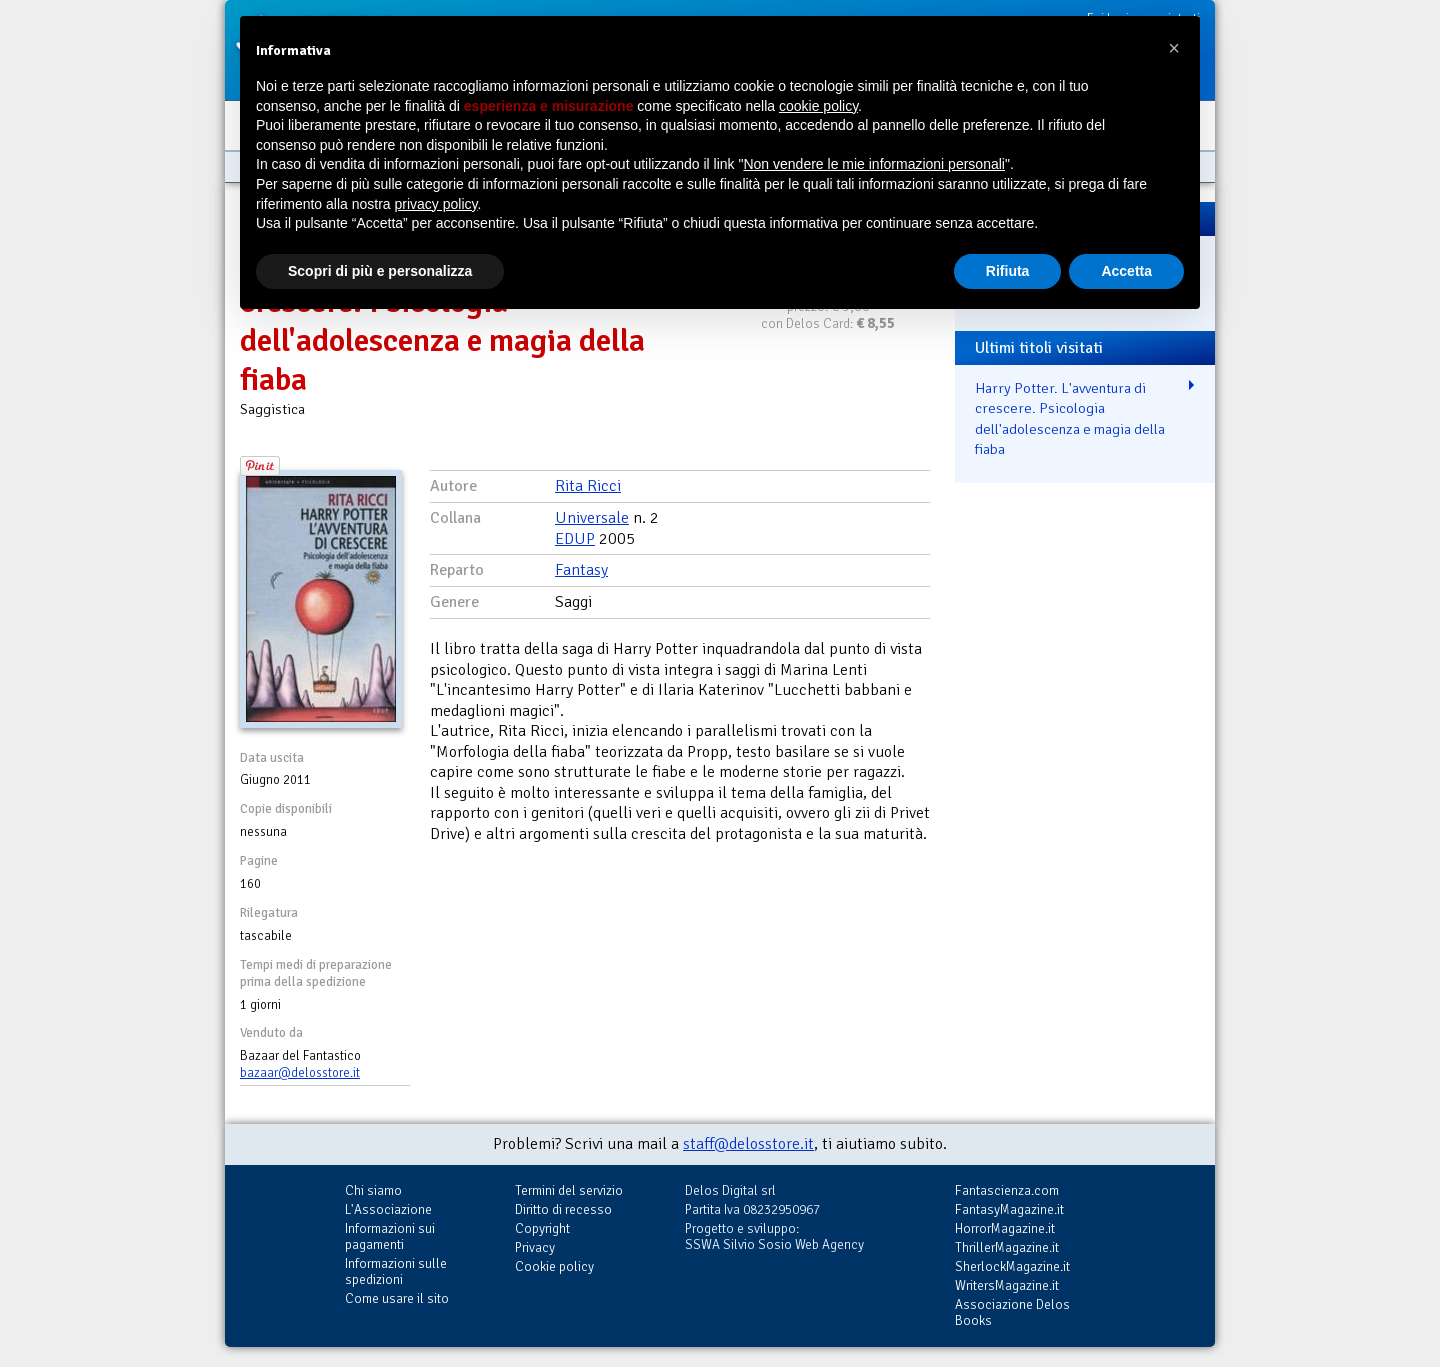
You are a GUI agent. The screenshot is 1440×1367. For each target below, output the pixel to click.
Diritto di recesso (563, 1209)
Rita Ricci (588, 486)
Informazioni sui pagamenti (390, 1236)
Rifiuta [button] (1008, 271)
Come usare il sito (397, 1298)
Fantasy (581, 570)
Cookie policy (554, 1266)
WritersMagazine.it (1007, 1285)
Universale (592, 518)
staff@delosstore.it (748, 1144)
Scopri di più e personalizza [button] (380, 271)
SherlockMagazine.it (1012, 1266)
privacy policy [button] (436, 204)
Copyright (542, 1228)
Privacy (535, 1247)
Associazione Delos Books (1012, 1312)
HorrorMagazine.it (1005, 1228)
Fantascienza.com (1007, 1190)
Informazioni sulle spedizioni (396, 1271)
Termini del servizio (569, 1190)
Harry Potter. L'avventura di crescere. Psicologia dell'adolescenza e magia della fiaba (1070, 419)
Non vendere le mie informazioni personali (873, 164)
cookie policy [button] (818, 106)
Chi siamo (373, 1190)
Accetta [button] (1126, 271)
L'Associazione (388, 1209)
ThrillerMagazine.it (1007, 1247)
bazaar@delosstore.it (300, 1073)
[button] (1174, 48)
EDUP (575, 539)
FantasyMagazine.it (1009, 1209)
